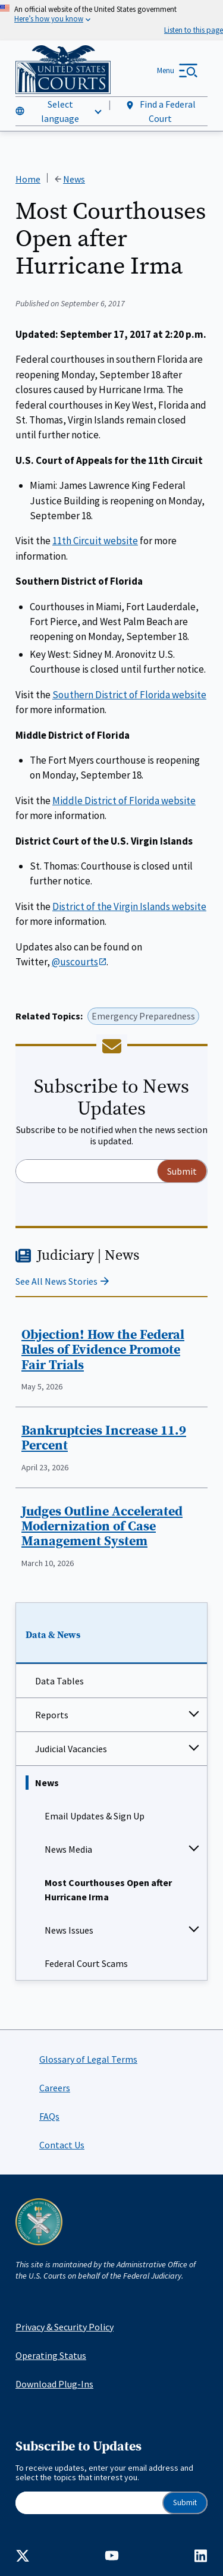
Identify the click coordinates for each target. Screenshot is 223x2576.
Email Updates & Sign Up (95, 1816)
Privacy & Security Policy (64, 2327)
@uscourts (79, 961)
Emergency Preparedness (143, 1016)
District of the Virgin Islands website (129, 905)
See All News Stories (56, 1280)
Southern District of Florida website (129, 694)
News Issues (69, 1930)
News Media (68, 1849)
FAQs (49, 2116)
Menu (165, 70)
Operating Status (50, 2355)
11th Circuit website (95, 540)
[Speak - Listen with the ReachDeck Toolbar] (193, 30)
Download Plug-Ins (54, 2384)
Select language (60, 111)
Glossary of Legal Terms (88, 2059)
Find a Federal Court (160, 111)
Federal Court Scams (86, 1963)
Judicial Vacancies (71, 1749)
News (47, 1783)
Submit (185, 2502)
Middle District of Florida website (124, 800)
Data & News (53, 1634)
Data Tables (59, 1681)
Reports (51, 1715)
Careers (54, 2088)
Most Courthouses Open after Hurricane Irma (108, 1890)
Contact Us (61, 2145)
